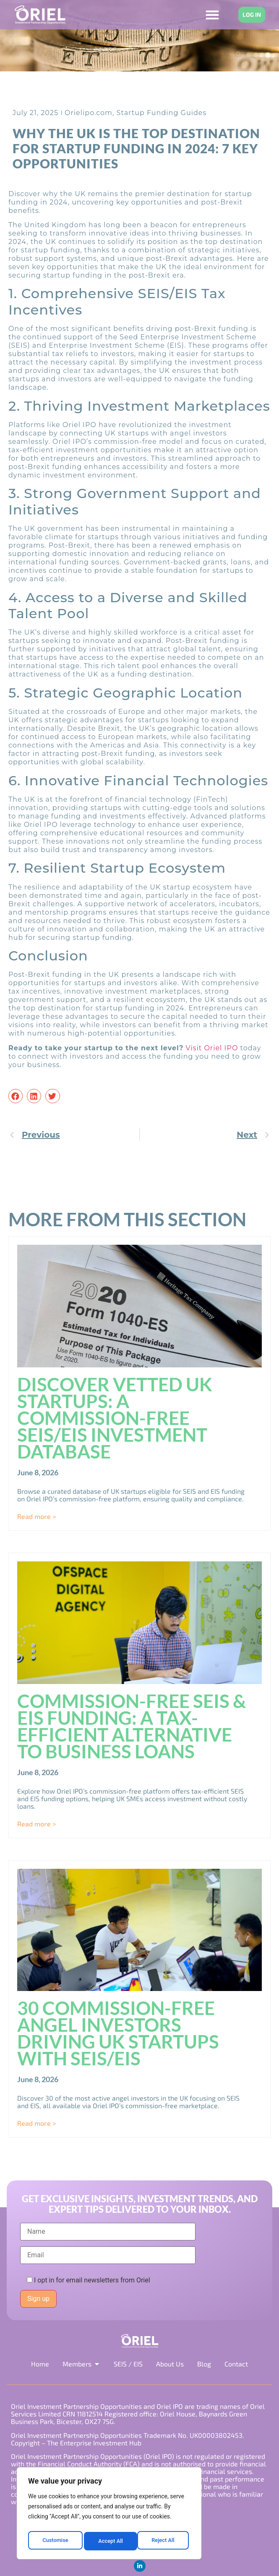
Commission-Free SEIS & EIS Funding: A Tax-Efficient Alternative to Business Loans (131, 1726)
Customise (55, 2541)
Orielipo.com (88, 113)
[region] (109, 2515)
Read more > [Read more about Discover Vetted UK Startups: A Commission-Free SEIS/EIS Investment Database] (36, 1516)
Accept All (164, 2541)
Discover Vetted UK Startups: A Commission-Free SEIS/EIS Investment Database (114, 1417)
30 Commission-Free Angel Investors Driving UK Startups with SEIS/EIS (118, 2033)
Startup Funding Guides (162, 113)
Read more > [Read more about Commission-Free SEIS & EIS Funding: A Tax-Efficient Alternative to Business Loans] (36, 1824)
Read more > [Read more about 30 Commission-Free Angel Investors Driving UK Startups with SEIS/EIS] (36, 2123)
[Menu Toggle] (212, 15)
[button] (15, 1096)
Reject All (109, 2541)
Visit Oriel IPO (212, 1048)
